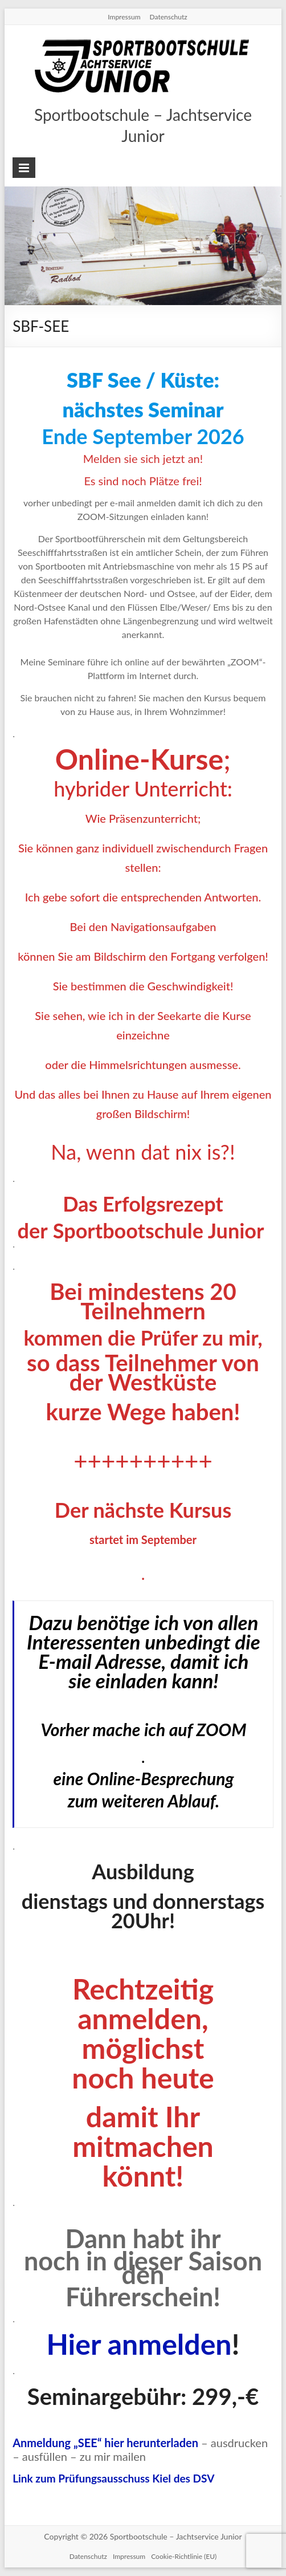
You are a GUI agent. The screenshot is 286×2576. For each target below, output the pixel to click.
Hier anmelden (138, 2344)
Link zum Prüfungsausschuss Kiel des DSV (113, 2478)
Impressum (124, 17)
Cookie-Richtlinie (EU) (183, 2556)
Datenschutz (168, 17)
